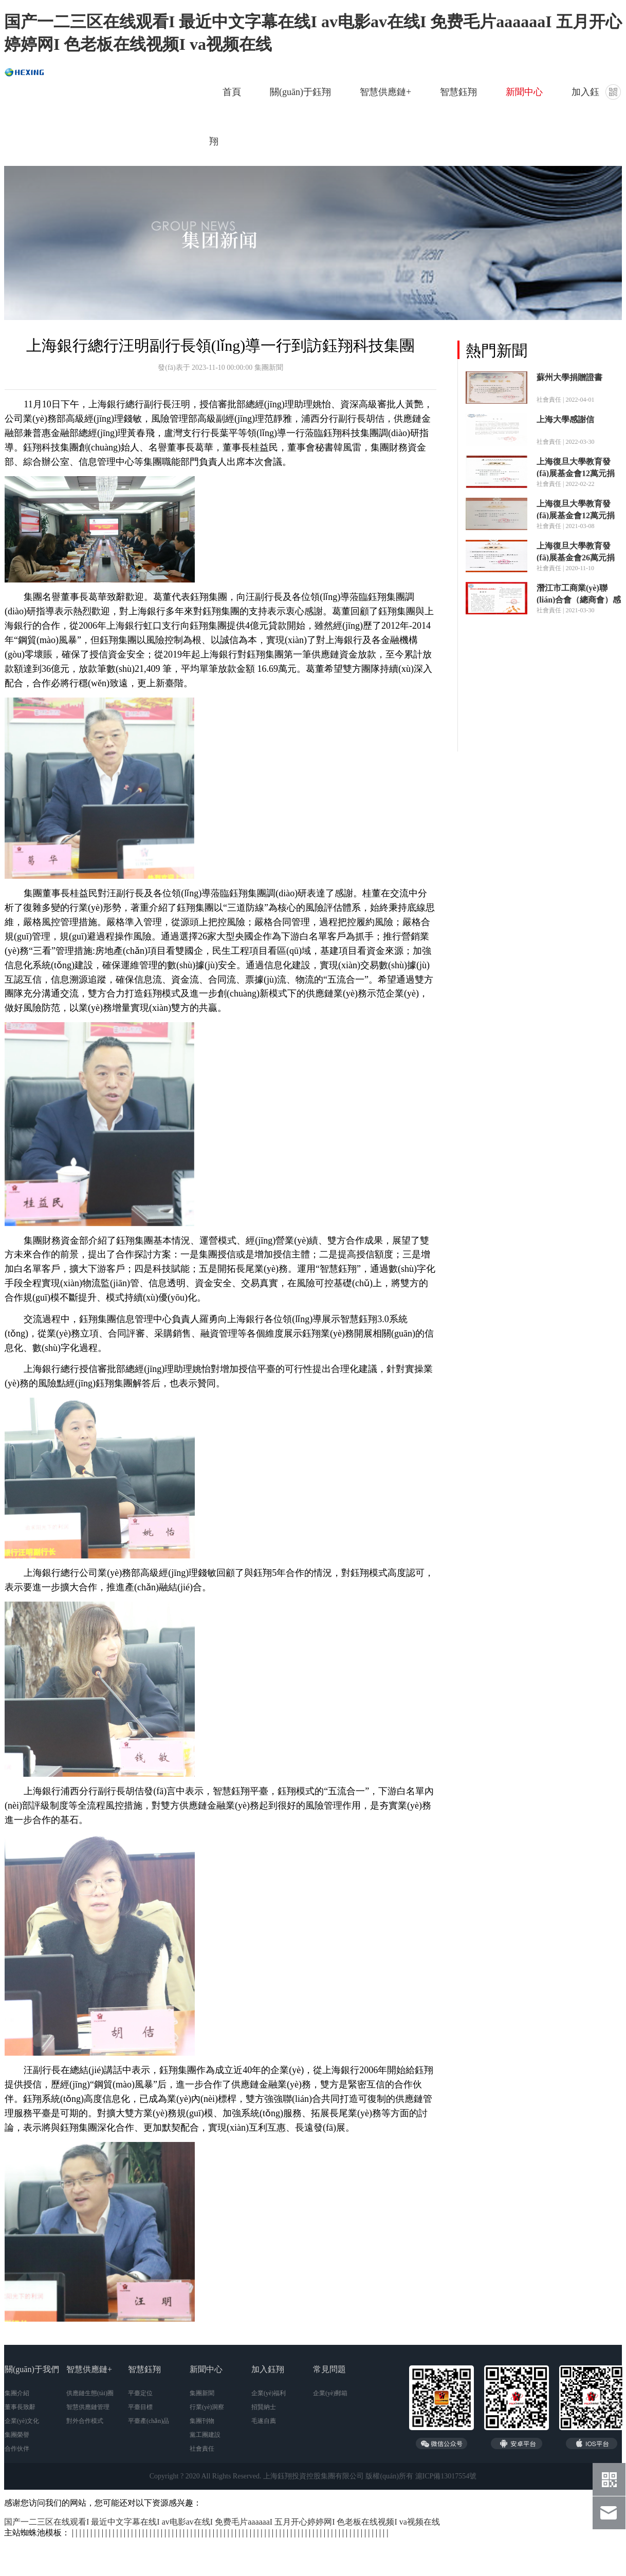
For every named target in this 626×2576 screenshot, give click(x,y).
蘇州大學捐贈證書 (569, 377)
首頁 (232, 92)
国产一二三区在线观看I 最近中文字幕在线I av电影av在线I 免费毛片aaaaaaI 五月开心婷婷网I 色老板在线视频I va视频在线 (222, 2521)
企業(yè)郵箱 (330, 2393)
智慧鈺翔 (458, 92)
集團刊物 (202, 2420)
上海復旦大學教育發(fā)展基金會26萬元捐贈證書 (576, 557)
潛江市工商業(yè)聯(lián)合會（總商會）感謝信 (579, 600)
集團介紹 (17, 2393)
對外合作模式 (84, 2420)
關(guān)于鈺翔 (300, 92)
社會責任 (202, 2448)
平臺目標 (140, 2407)
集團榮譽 (17, 2434)
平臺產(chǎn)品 (148, 2420)
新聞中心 (524, 92)
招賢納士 (263, 2407)
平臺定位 (140, 2393)
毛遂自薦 (263, 2420)
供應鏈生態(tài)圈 (90, 2393)
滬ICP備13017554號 (446, 2476)
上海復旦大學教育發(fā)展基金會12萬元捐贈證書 (576, 473)
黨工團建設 (205, 2434)
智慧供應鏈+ (385, 92)
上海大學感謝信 (565, 419)
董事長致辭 (20, 2407)
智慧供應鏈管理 (87, 2407)
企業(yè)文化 (22, 2420)
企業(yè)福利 (268, 2393)
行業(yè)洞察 (207, 2407)
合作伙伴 (17, 2448)
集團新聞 (202, 2393)
